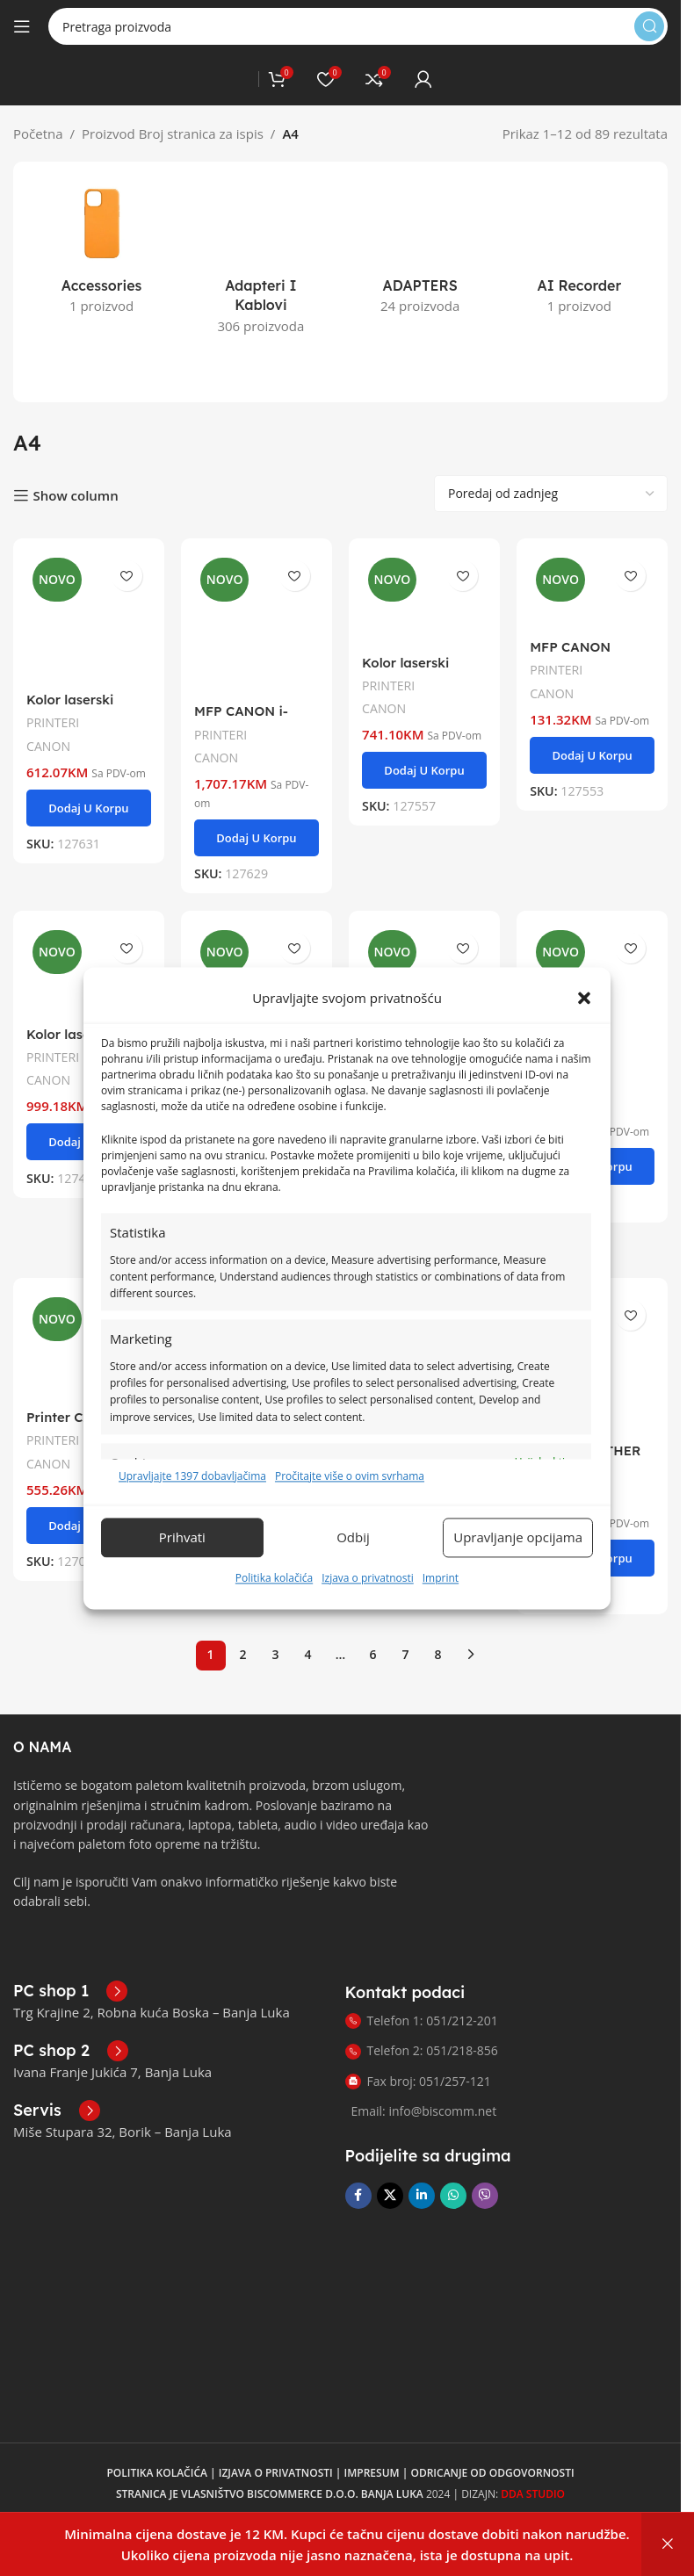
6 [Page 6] (372, 1614)
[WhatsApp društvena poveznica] (453, 2156)
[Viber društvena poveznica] (485, 2156)
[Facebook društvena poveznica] (358, 2156)
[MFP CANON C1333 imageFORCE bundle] (256, 944)
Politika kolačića (274, 1577)
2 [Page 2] (242, 1614)
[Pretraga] (358, 26)
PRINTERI (53, 683)
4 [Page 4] (307, 1614)
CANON (48, 705)
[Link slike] (79, 1909)
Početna (38, 133)
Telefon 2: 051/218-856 (421, 2010)
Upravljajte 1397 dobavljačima (192, 1475)
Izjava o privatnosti (368, 1577)
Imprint (441, 1577)
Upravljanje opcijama (517, 1538)
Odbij (353, 1538)
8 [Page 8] (437, 1614)
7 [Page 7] (404, 1614)
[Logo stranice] (249, 77)
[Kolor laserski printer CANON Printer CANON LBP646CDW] (88, 577)
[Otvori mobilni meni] (22, 26)
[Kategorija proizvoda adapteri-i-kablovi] (260, 238)
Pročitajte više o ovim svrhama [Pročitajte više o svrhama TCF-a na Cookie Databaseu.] (349, 1475)
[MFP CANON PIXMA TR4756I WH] (592, 943)
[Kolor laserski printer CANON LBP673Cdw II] (88, 931)
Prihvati (182, 1538)
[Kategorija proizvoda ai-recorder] (579, 228)
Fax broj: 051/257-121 (418, 2040)
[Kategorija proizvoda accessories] (101, 252)
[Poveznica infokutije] (70, 1951)
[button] (584, 998)
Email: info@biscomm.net (424, 2071)
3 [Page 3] (274, 1614)
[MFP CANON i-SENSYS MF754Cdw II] (256, 583)
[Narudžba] (551, 454)
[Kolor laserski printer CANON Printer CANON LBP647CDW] (425, 558)
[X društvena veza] (390, 2156)
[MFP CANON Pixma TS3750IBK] (592, 551)
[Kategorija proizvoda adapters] (420, 228)
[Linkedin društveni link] (421, 2156)
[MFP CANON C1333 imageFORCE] (425, 944)
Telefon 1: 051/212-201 (421, 1981)
